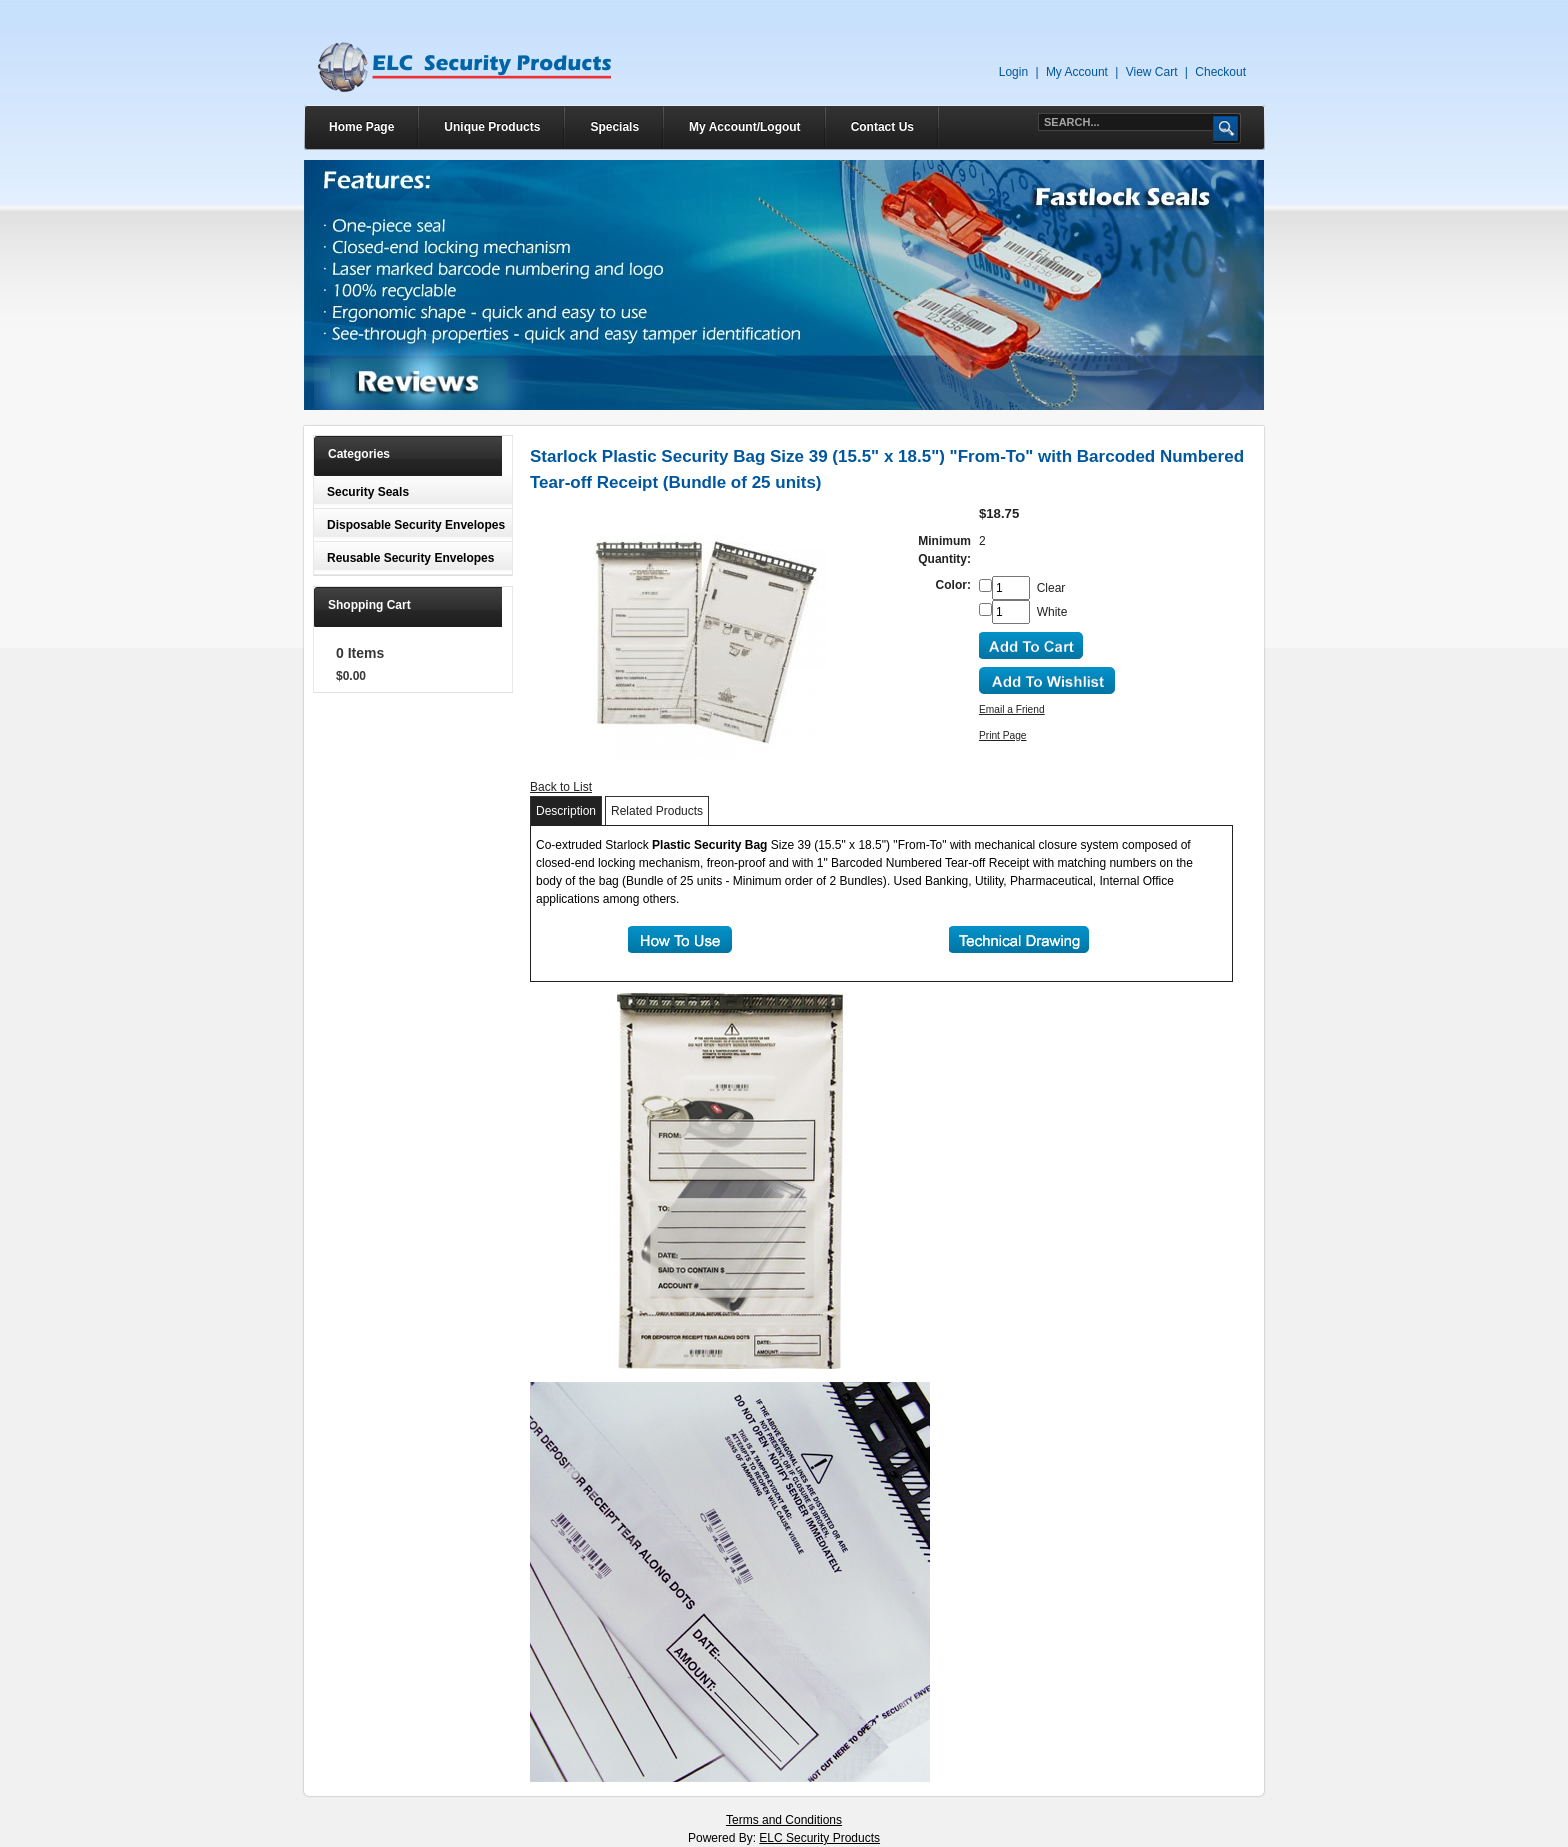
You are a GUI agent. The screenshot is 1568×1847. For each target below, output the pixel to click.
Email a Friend (1012, 709)
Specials (614, 127)
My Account (1077, 72)
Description (566, 811)
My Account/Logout (745, 127)
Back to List (561, 787)
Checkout (1220, 72)
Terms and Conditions (784, 1820)
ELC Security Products (819, 1838)
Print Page (1003, 735)
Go (1227, 128)
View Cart (1152, 72)
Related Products (657, 811)
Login (1013, 72)
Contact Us (882, 127)
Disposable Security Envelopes (416, 525)
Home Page (361, 127)
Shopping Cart (369, 605)
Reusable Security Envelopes (410, 558)
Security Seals (368, 492)
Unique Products (492, 127)
